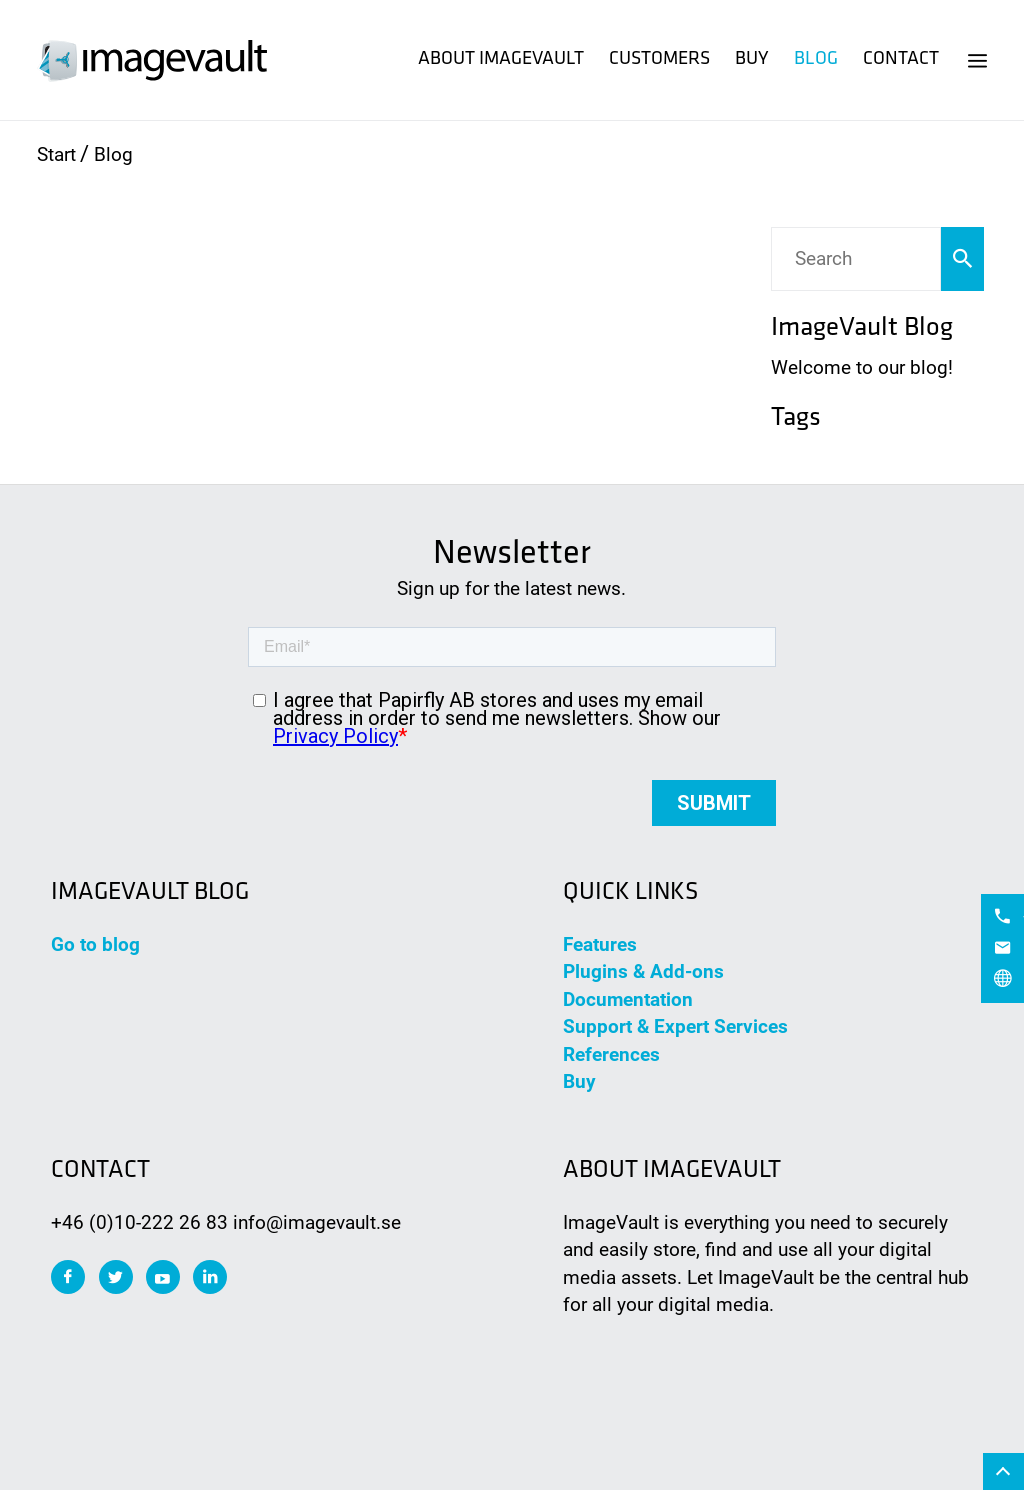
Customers (659, 59)
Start (56, 154)
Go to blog (95, 944)
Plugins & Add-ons (643, 971)
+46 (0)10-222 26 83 (139, 1222)
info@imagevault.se (317, 1222)
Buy (752, 59)
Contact (901, 59)
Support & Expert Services (675, 1026)
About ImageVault (501, 59)
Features (600, 944)
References (611, 1054)
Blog (816, 59)
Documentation (628, 999)
